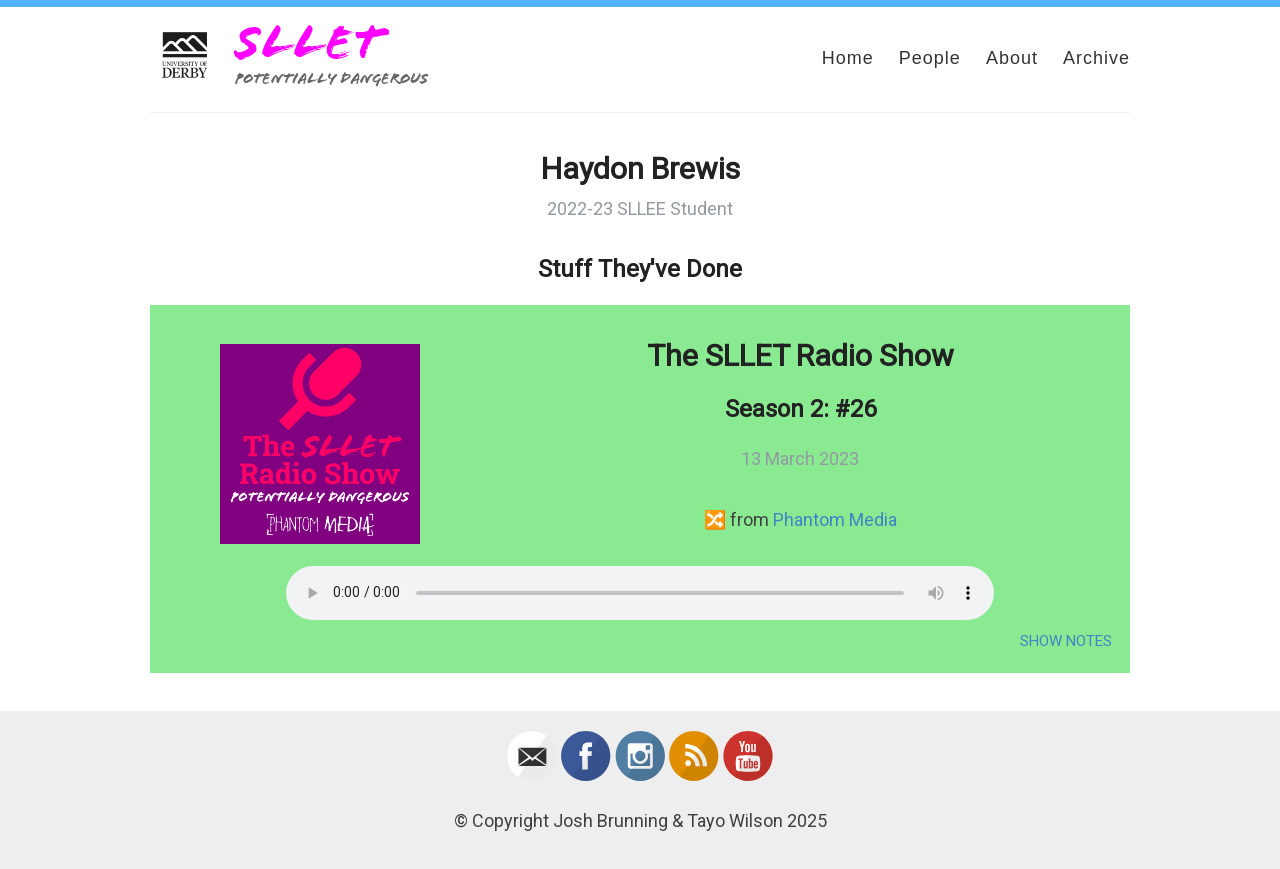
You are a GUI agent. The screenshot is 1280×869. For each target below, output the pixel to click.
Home (848, 58)
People (930, 58)
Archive (1096, 58)
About (1012, 58)
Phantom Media (835, 519)
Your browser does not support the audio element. (640, 593)
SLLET (309, 42)
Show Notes (1066, 641)
